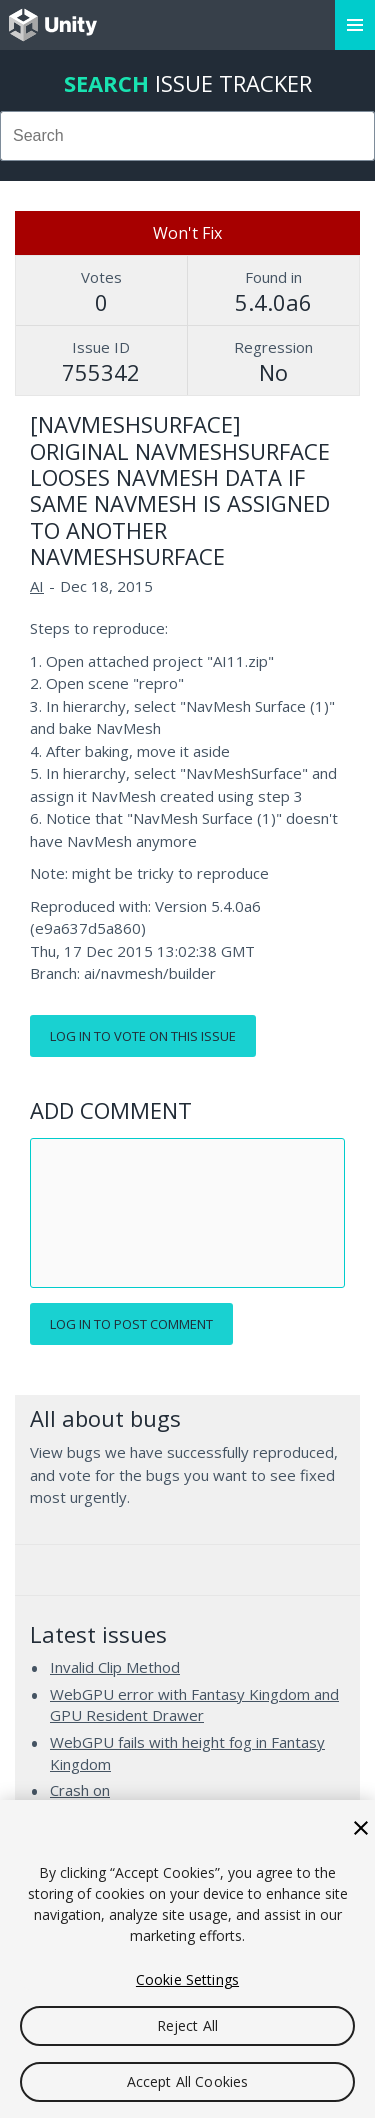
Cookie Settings (187, 1979)
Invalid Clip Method (115, 1667)
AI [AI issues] (37, 586)
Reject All (187, 2025)
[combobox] (187, 136)
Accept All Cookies (188, 2081)
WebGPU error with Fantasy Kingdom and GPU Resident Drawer (194, 1705)
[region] (187, 1959)
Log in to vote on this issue (143, 1036)
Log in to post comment (131, 1324)
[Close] (361, 1828)
